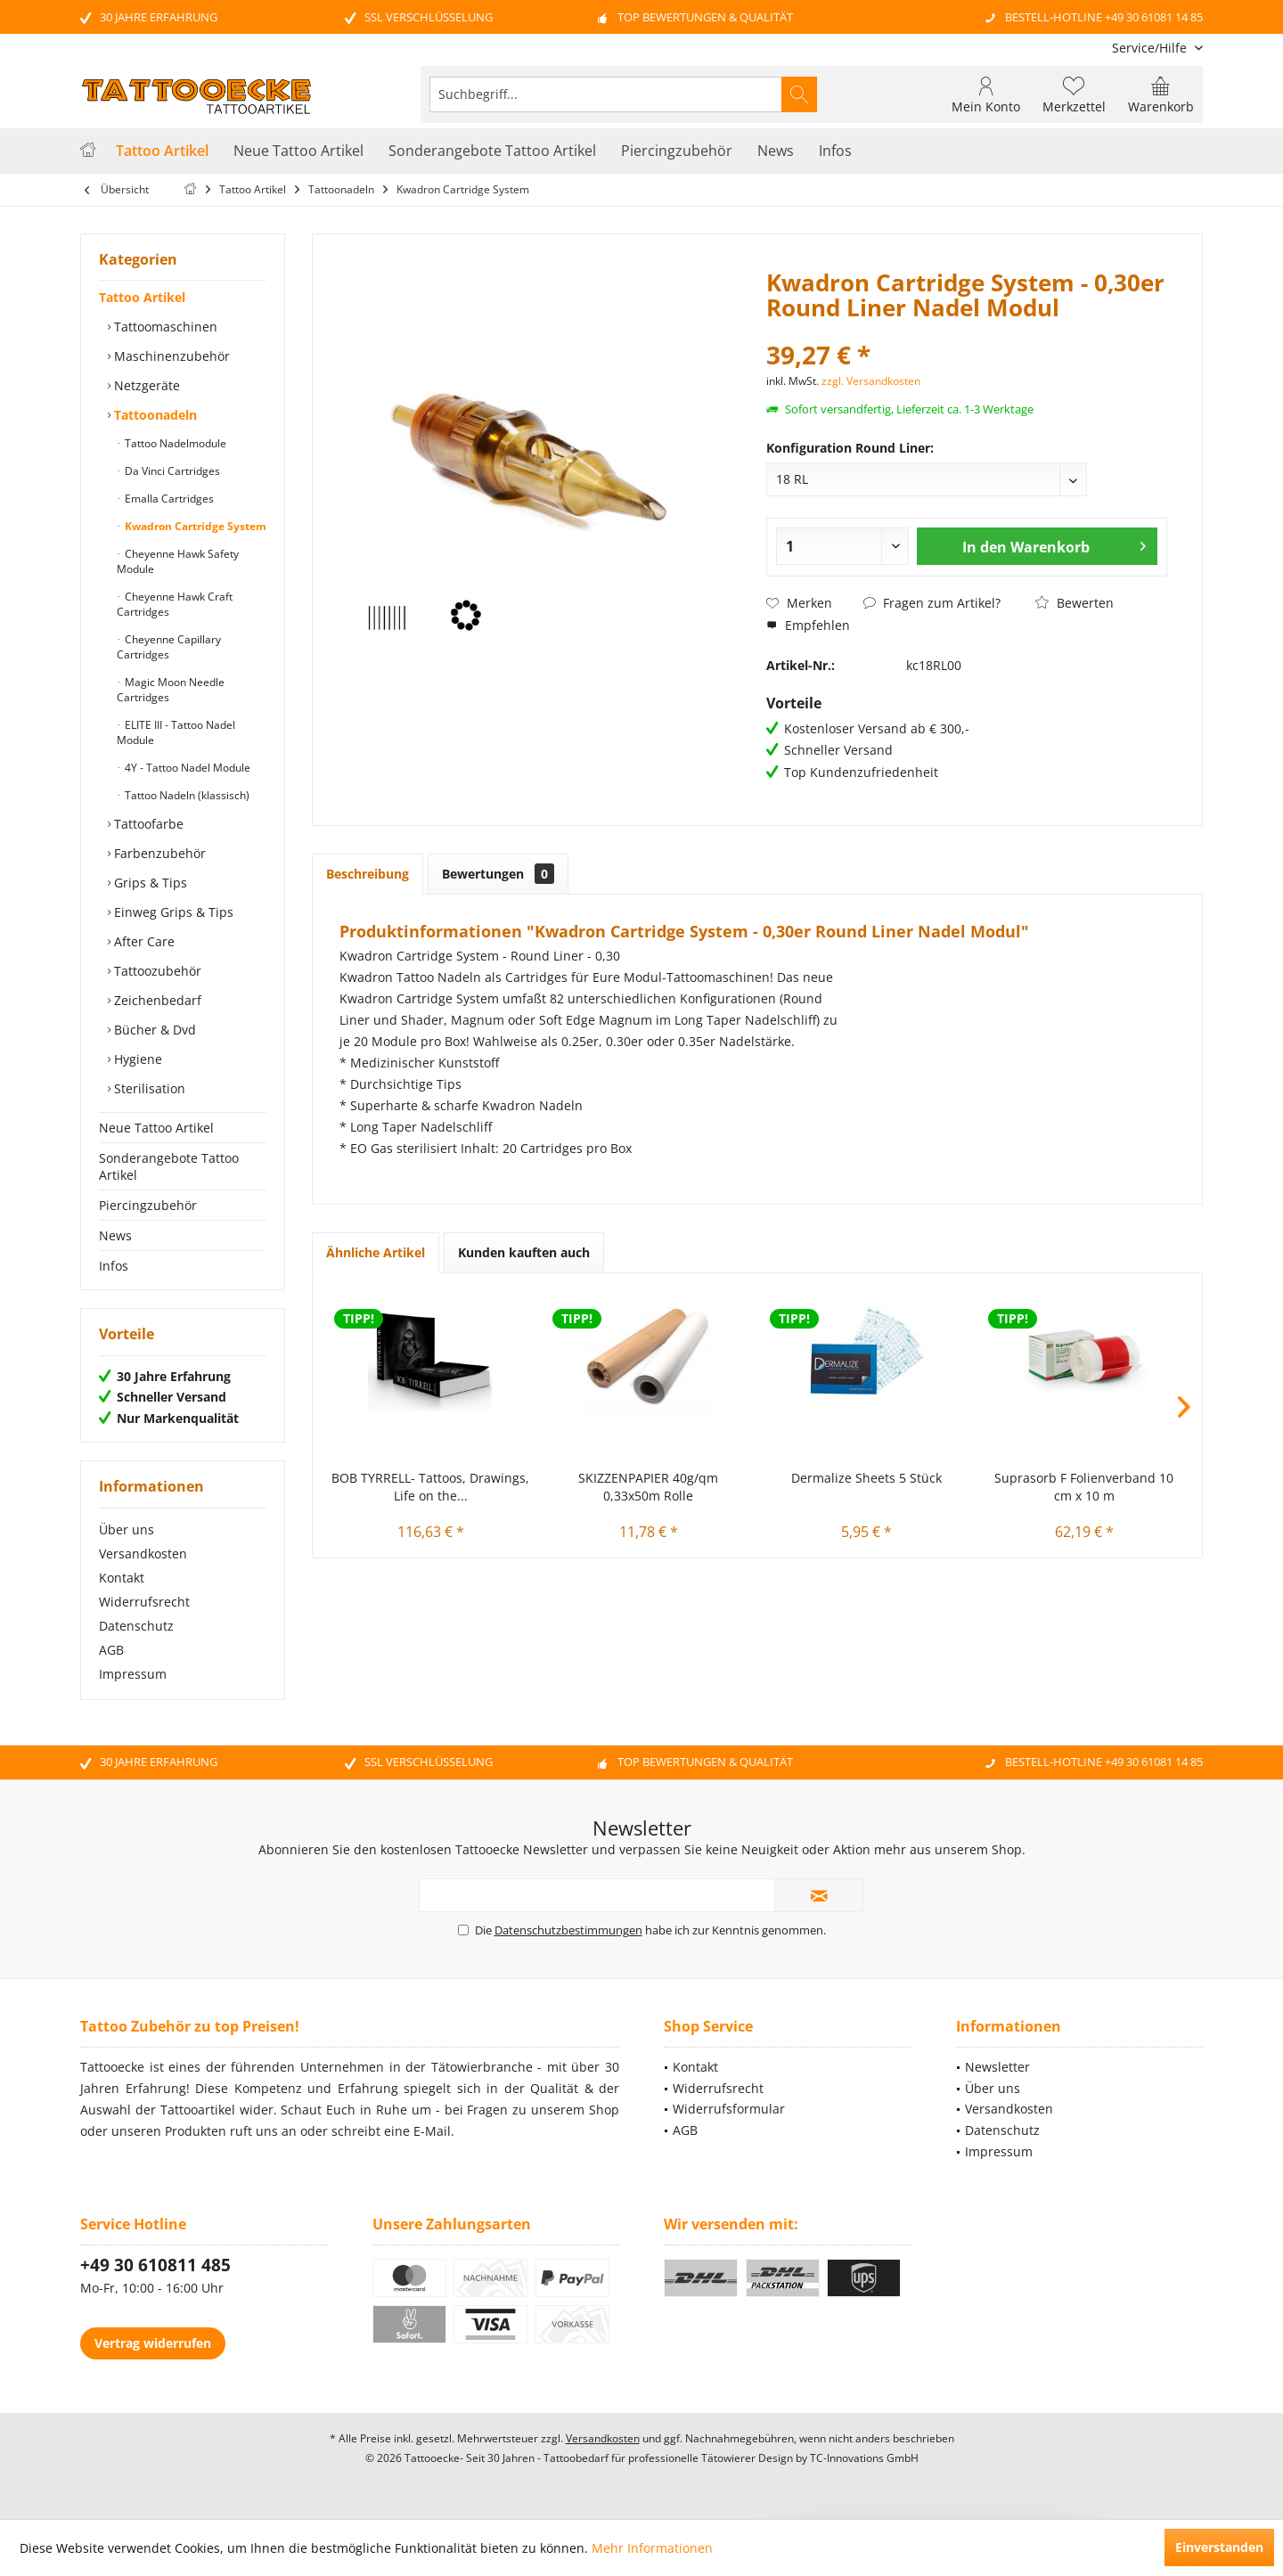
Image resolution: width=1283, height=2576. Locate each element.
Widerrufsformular (729, 2108)
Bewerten (1074, 602)
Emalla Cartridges (168, 498)
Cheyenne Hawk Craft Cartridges (175, 604)
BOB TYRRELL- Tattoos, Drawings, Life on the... (430, 1486)
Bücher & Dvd (153, 1029)
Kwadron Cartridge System (194, 526)
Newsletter (997, 2066)
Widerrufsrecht (144, 1601)
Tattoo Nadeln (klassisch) (185, 795)
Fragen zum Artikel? (932, 602)
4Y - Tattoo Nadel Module (186, 767)
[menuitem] (1151, 48)
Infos (113, 1265)
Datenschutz (136, 1625)
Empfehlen (808, 625)
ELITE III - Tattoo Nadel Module (176, 732)
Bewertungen (498, 873)
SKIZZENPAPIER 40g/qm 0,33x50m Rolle (648, 1486)
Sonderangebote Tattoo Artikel (169, 1166)
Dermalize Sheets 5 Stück (866, 1477)
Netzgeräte (145, 385)
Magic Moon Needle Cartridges (171, 690)
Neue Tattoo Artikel (156, 1127)
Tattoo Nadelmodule (174, 443)
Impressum (133, 1673)
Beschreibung (367, 873)
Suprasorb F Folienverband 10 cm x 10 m (1083, 1486)
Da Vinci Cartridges (171, 470)
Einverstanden (1219, 2547)
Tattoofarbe (147, 823)
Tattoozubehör (155, 970)
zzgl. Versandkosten (870, 380)
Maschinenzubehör (170, 356)
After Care (142, 941)
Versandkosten (143, 1553)
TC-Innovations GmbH (864, 2458)
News (115, 1235)
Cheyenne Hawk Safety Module (178, 561)
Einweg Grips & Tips (171, 912)
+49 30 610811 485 (155, 2265)
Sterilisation (147, 1088)
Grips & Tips (148, 882)
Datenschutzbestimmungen (568, 1930)
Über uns (126, 1529)
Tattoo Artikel (142, 297)
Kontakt (121, 1577)
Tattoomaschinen (163, 326)
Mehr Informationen (652, 2547)
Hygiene (136, 1059)
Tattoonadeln (153, 414)
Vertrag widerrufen (152, 2343)
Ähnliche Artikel (375, 1252)
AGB (111, 1649)
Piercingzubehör (148, 1205)
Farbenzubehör (158, 853)
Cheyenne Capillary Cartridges (169, 647)
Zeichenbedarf (155, 1000)
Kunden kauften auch (524, 1252)
